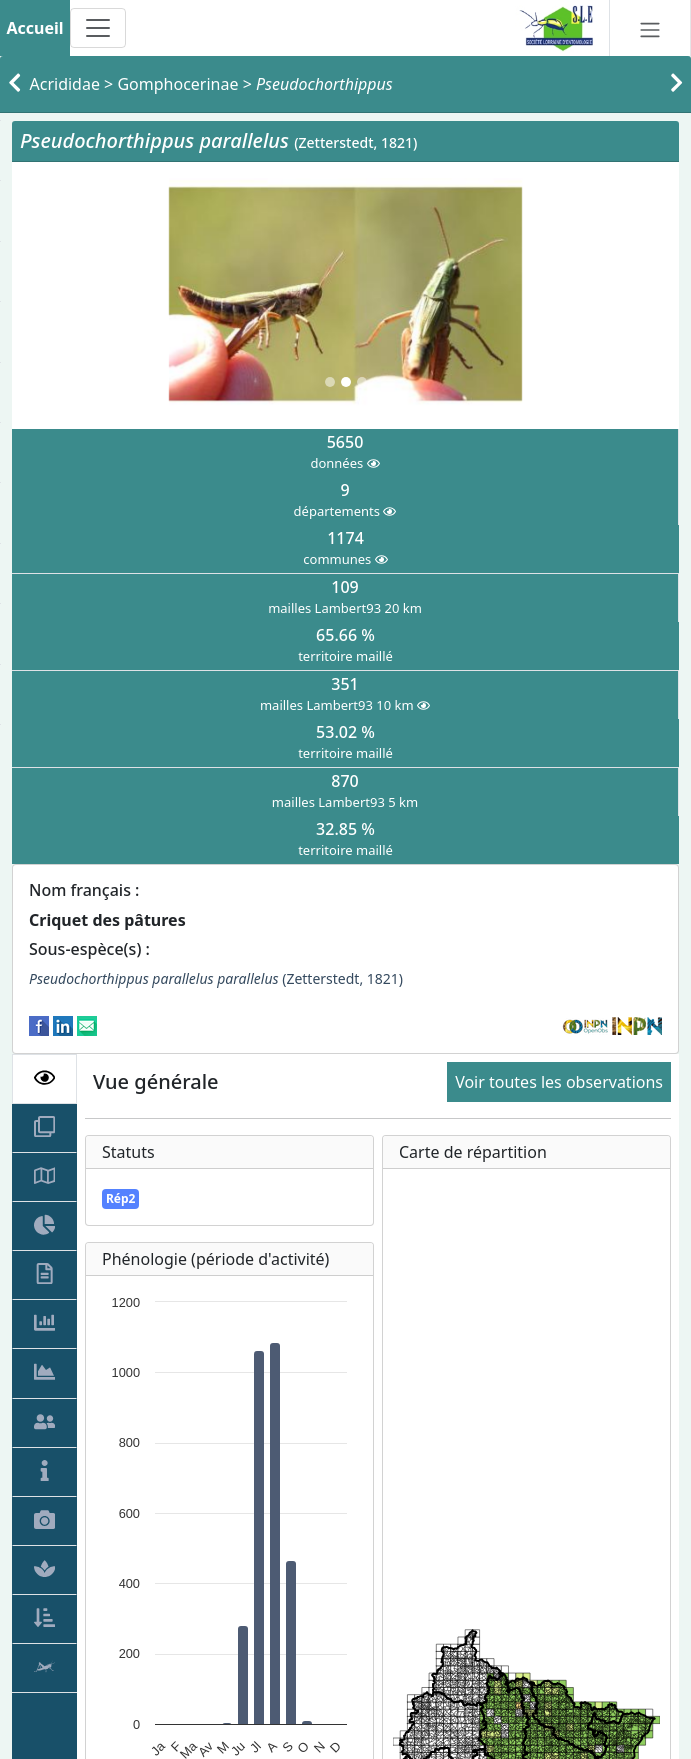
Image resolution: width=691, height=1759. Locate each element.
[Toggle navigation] (98, 28)
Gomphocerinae (177, 84)
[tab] (44, 1079)
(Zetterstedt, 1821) (216, 978)
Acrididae (65, 84)
